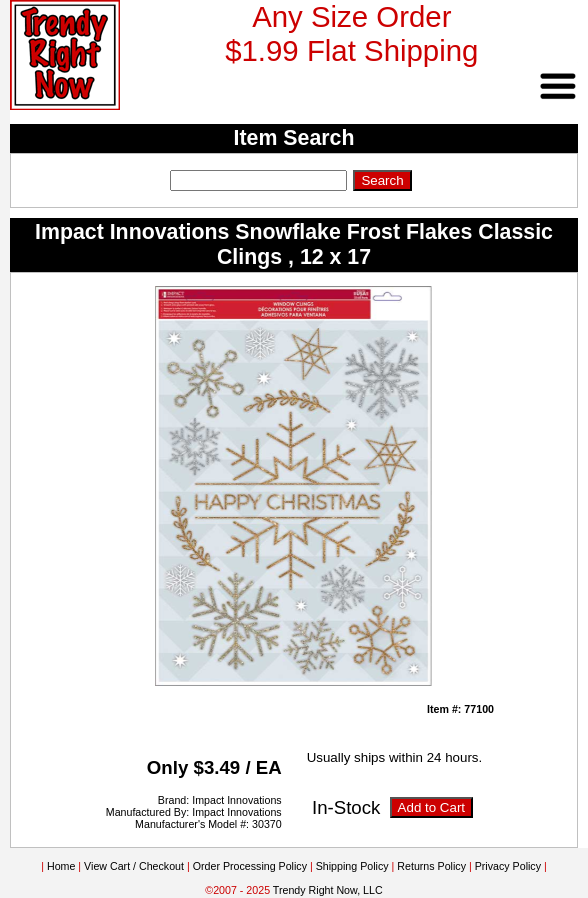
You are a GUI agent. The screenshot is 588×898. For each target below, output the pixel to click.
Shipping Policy (352, 866)
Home (61, 866)
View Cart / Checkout (134, 866)
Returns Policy (431, 866)
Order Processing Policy (250, 866)
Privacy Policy (508, 866)
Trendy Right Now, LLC (328, 890)
